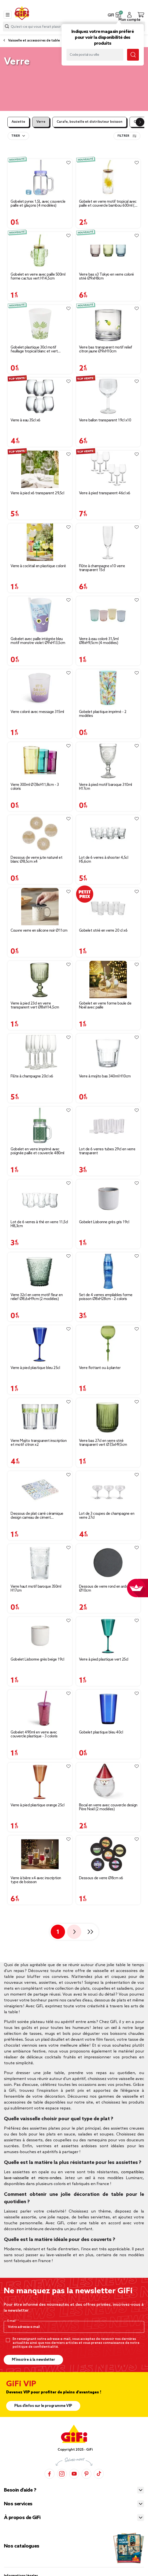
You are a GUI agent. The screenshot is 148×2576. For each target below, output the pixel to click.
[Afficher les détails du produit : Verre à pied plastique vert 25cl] (108, 1635)
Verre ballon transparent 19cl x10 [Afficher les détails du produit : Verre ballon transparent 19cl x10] (105, 420)
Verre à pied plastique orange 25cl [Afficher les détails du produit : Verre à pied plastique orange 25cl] (37, 1805)
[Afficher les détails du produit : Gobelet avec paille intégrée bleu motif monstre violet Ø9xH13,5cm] (40, 615)
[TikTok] (99, 2473)
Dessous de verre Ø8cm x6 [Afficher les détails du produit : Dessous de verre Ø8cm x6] (101, 1878)
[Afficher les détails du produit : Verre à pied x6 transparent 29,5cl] (40, 469)
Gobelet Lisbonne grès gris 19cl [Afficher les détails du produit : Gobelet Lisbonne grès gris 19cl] (104, 1222)
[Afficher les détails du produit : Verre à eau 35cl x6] (40, 396)
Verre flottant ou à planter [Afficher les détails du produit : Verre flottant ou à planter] (100, 1368)
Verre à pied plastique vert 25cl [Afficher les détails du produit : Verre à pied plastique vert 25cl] (103, 1660)
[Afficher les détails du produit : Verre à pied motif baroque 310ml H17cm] (108, 760)
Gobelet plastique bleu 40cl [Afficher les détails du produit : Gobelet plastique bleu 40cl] (101, 1732)
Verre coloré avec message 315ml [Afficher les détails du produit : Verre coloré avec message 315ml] (37, 712)
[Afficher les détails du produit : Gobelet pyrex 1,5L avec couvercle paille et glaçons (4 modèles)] (40, 177)
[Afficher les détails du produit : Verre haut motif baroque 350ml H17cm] (40, 1562)
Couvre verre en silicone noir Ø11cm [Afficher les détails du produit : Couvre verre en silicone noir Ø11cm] (39, 931)
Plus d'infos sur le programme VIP (43, 2406)
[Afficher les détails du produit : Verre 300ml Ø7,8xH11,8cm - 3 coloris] (40, 760)
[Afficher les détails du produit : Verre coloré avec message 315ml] (40, 688)
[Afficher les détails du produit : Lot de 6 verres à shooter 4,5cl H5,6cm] (108, 833)
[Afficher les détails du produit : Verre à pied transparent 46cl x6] (108, 469)
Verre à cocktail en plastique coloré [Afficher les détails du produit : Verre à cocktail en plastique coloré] (38, 566)
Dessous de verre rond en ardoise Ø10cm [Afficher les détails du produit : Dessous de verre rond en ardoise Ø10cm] (106, 1589)
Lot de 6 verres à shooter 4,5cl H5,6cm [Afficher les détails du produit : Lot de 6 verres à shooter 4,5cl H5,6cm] (103, 860)
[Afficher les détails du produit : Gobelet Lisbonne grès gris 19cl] (108, 1198)
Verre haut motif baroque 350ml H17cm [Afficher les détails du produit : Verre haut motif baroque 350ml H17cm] (36, 1589)
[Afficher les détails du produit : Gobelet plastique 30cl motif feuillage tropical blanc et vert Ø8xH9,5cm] (40, 323)
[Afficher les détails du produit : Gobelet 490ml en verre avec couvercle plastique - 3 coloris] (40, 1708)
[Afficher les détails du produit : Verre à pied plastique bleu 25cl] (40, 1344)
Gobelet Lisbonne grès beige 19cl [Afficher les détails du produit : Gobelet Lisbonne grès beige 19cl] (37, 1660)
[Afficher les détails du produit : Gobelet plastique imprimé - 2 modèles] (108, 688)
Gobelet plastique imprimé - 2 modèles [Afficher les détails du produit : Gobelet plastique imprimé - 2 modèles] (103, 714)
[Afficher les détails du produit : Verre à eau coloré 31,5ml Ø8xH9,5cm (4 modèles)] (108, 615)
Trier (15, 136)
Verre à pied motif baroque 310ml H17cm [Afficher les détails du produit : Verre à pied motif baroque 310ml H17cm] (105, 787)
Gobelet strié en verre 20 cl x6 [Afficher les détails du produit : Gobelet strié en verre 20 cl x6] (103, 931)
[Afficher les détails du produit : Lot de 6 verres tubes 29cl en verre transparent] (108, 1125)
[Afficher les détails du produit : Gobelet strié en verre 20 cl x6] (108, 906)
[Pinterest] (86, 2473)
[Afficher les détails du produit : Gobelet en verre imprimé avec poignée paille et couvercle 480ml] (40, 1125)
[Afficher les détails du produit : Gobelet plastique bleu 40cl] (108, 1708)
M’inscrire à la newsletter (33, 2360)
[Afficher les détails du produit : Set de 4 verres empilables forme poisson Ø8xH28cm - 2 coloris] (108, 1271)
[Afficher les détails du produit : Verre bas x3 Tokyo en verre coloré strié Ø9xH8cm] (108, 250)
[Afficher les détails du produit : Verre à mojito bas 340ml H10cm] (108, 1052)
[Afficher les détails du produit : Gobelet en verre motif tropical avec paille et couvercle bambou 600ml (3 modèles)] (108, 177)
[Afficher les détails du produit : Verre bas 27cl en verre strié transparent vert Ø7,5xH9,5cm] (108, 1417)
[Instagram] (62, 2473)
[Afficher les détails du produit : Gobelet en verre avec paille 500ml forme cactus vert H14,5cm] (40, 250)
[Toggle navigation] (8, 15)
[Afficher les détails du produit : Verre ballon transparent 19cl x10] (108, 396)
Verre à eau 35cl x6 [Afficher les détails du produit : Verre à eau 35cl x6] (25, 420)
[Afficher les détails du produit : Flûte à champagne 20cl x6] (40, 1052)
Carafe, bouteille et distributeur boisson (89, 122)
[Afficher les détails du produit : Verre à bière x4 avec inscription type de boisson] (40, 1854)
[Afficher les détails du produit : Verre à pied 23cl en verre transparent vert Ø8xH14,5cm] (40, 979)
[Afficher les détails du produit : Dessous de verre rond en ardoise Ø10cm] (108, 1562)
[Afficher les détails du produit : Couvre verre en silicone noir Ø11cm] (40, 906)
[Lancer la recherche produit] (7, 26)
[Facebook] (49, 2473)
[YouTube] (74, 2473)
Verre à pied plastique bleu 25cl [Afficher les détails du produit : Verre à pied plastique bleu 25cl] (35, 1368)
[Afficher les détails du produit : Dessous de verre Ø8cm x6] (108, 1854)
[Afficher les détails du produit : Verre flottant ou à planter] (108, 1344)
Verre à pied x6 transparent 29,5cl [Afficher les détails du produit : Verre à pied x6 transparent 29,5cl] (37, 493)
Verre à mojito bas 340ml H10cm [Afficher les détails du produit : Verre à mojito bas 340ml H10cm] (105, 1076)
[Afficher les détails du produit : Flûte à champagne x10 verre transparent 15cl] (108, 542)
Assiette (18, 122)
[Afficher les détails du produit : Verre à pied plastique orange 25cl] (40, 1781)
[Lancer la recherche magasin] (133, 55)
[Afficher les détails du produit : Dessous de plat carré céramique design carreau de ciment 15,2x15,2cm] (40, 1489)
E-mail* (12, 2321)
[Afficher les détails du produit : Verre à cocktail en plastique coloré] (40, 542)
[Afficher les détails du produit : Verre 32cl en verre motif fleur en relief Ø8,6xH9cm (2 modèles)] (40, 1271)
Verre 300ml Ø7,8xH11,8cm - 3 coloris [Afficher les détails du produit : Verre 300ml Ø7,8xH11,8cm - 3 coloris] (35, 787)
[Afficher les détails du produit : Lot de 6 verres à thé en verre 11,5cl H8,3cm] (40, 1198)
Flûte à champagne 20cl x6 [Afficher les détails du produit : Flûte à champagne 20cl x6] (32, 1076)
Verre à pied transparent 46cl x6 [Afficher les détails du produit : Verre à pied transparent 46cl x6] (104, 493)
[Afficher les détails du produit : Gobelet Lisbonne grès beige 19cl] (40, 1635)
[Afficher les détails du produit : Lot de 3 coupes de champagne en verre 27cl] (108, 1489)
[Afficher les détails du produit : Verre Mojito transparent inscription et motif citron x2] (40, 1417)
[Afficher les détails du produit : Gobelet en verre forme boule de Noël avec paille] (108, 979)
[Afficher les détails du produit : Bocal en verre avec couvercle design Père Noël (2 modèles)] (108, 1781)
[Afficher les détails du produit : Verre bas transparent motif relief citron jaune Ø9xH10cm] (108, 323)
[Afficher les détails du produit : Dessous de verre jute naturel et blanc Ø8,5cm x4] (40, 833)
